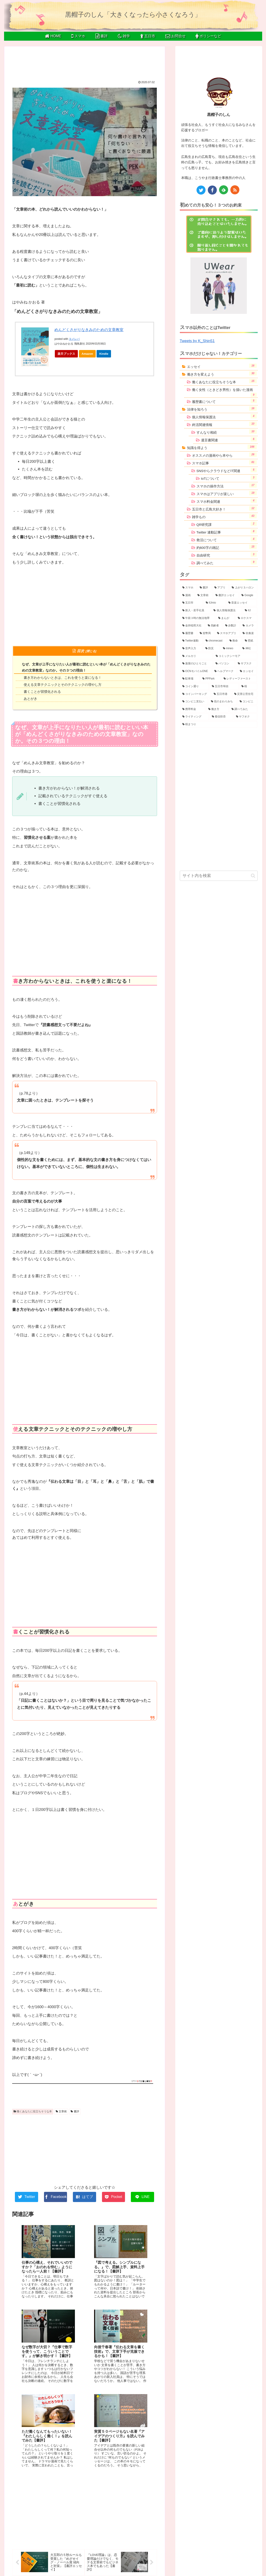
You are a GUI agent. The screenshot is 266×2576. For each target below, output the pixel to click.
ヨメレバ (74, 339)
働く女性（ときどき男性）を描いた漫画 (224, 392)
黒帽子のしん (218, 115)
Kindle (103, 353)
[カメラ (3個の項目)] (249, 625)
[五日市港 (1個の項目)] (221, 694)
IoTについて (229, 477)
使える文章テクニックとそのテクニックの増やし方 (63, 684)
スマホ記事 (224, 462)
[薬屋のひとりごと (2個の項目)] (196, 663)
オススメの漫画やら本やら (224, 454)
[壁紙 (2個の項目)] (250, 640)
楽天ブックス (66, 353)
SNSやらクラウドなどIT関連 (227, 470)
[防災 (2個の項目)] (211, 648)
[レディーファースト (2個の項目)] (239, 678)
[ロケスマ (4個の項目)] (246, 618)
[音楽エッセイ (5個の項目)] (241, 602)
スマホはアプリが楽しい (227, 493)
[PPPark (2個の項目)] (210, 678)
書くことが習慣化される (42, 691)
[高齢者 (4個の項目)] (214, 625)
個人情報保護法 (224, 416)
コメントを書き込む (84, 2519)
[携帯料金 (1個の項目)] (192, 709)
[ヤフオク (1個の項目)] (245, 716)
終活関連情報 (224, 424)
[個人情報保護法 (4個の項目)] (226, 610)
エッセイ (222, 366)
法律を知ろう (222, 408)
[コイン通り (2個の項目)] (194, 686)
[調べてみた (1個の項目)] (243, 709)
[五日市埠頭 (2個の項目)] (224, 686)
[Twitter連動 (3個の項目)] (191, 640)
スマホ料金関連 (227, 500)
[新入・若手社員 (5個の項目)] (195, 610)
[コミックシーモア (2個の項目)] (235, 656)
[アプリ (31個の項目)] (220, 587)
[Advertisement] (84, 62)
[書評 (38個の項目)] (204, 587)
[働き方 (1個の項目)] (217, 709)
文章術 (61, 2111)
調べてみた (227, 562)
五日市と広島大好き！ (224, 508)
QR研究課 (227, 524)
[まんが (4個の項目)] (225, 618)
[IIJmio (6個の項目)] (214, 602)
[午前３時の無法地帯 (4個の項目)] (197, 618)
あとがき (30, 698)
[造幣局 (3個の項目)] (206, 633)
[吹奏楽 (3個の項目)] (249, 633)
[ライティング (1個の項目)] (194, 716)
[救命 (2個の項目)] (234, 640)
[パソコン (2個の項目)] (224, 663)
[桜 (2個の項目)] (248, 686)
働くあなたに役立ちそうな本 (33, 2111)
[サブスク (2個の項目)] (246, 663)
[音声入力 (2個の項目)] (191, 648)
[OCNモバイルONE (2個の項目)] (195, 671)
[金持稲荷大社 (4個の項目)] (192, 625)
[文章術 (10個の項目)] (204, 595)
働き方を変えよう (222, 373)
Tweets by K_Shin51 (197, 341)
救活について (227, 539)
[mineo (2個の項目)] (230, 648)
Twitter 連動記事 (227, 531)
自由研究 (227, 554)
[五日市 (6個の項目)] (191, 602)
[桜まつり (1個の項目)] (218, 724)
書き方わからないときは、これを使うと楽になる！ (63, 677)
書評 (75, 2111)
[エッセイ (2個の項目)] (247, 671)
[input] (219, 876)
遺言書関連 (229, 439)
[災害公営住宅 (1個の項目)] (244, 694)
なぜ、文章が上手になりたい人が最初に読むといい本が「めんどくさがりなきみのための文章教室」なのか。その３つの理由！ (86, 667)
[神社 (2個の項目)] (248, 648)
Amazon (87, 353)
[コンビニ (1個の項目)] (247, 701)
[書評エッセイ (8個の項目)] (226, 595)
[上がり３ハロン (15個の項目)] (243, 587)
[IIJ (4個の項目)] (250, 610)
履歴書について (224, 401)
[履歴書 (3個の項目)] (188, 633)
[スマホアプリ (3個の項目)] (227, 633)
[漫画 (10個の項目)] (187, 595)
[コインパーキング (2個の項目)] (195, 694)
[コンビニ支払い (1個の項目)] (194, 701)
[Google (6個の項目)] (248, 595)
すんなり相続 (227, 431)
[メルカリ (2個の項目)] (196, 656)
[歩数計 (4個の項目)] (231, 625)
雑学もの (224, 516)
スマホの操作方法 (227, 485)
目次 (80, 651)
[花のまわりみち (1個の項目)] (223, 701)
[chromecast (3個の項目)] (215, 640)
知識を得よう (222, 447)
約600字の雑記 (227, 547)
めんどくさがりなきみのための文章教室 (88, 330)
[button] (253, 875)
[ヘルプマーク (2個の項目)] (224, 671)
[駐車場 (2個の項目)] (189, 678)
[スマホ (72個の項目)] (188, 587)
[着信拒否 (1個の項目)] (221, 716)
